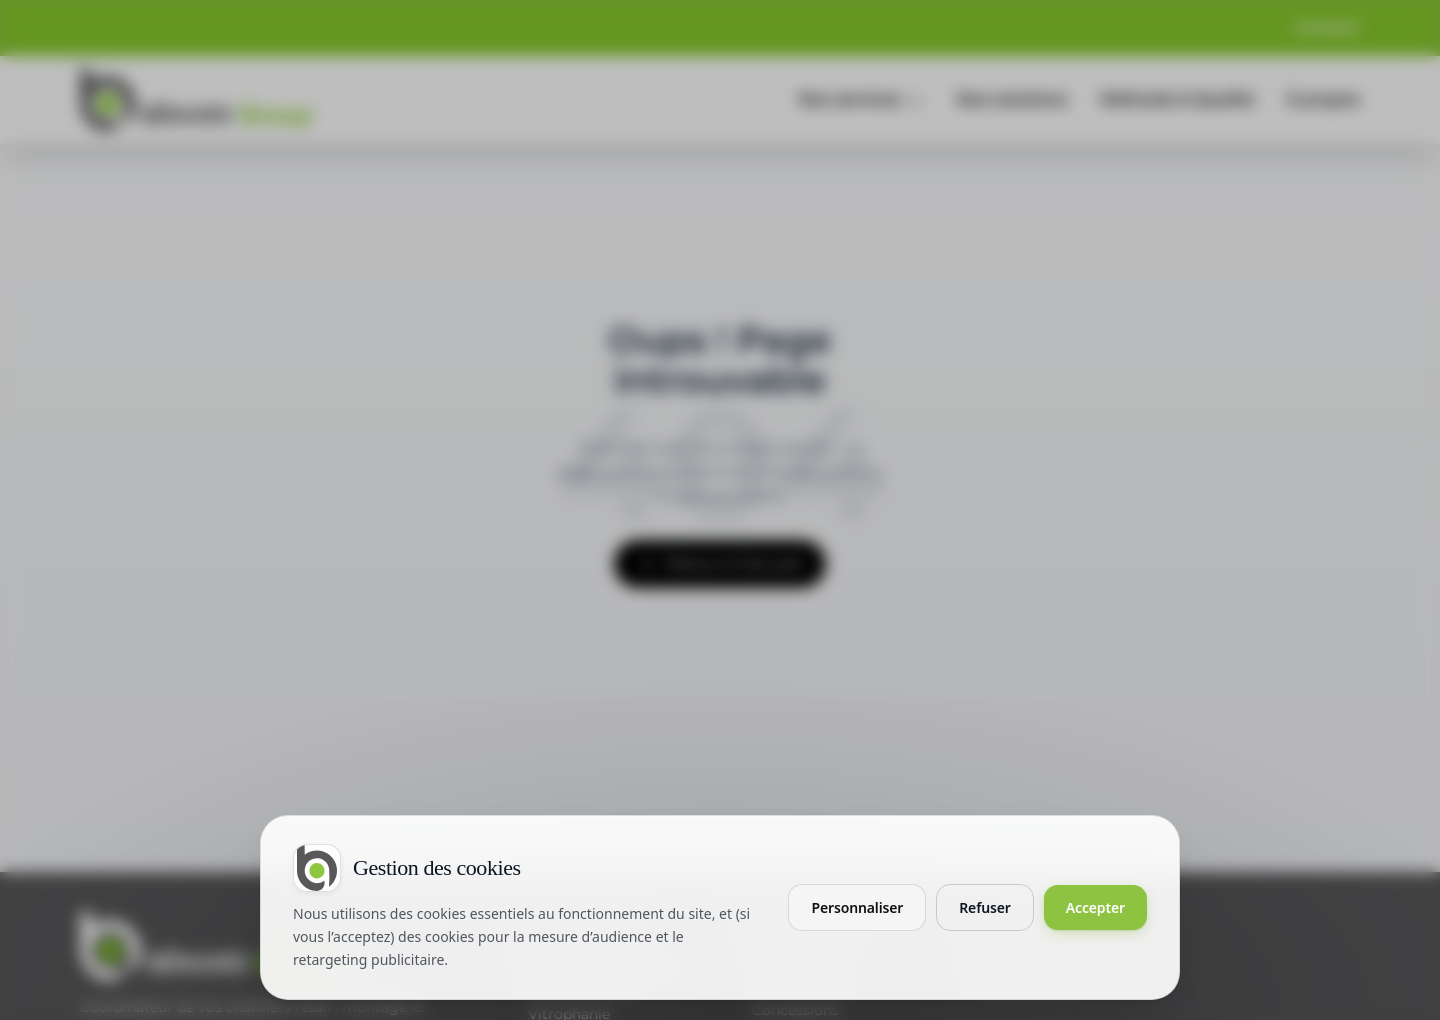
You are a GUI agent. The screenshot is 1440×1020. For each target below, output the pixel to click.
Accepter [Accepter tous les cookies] (1095, 907)
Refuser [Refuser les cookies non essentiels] (985, 907)
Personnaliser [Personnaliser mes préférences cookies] (857, 907)
